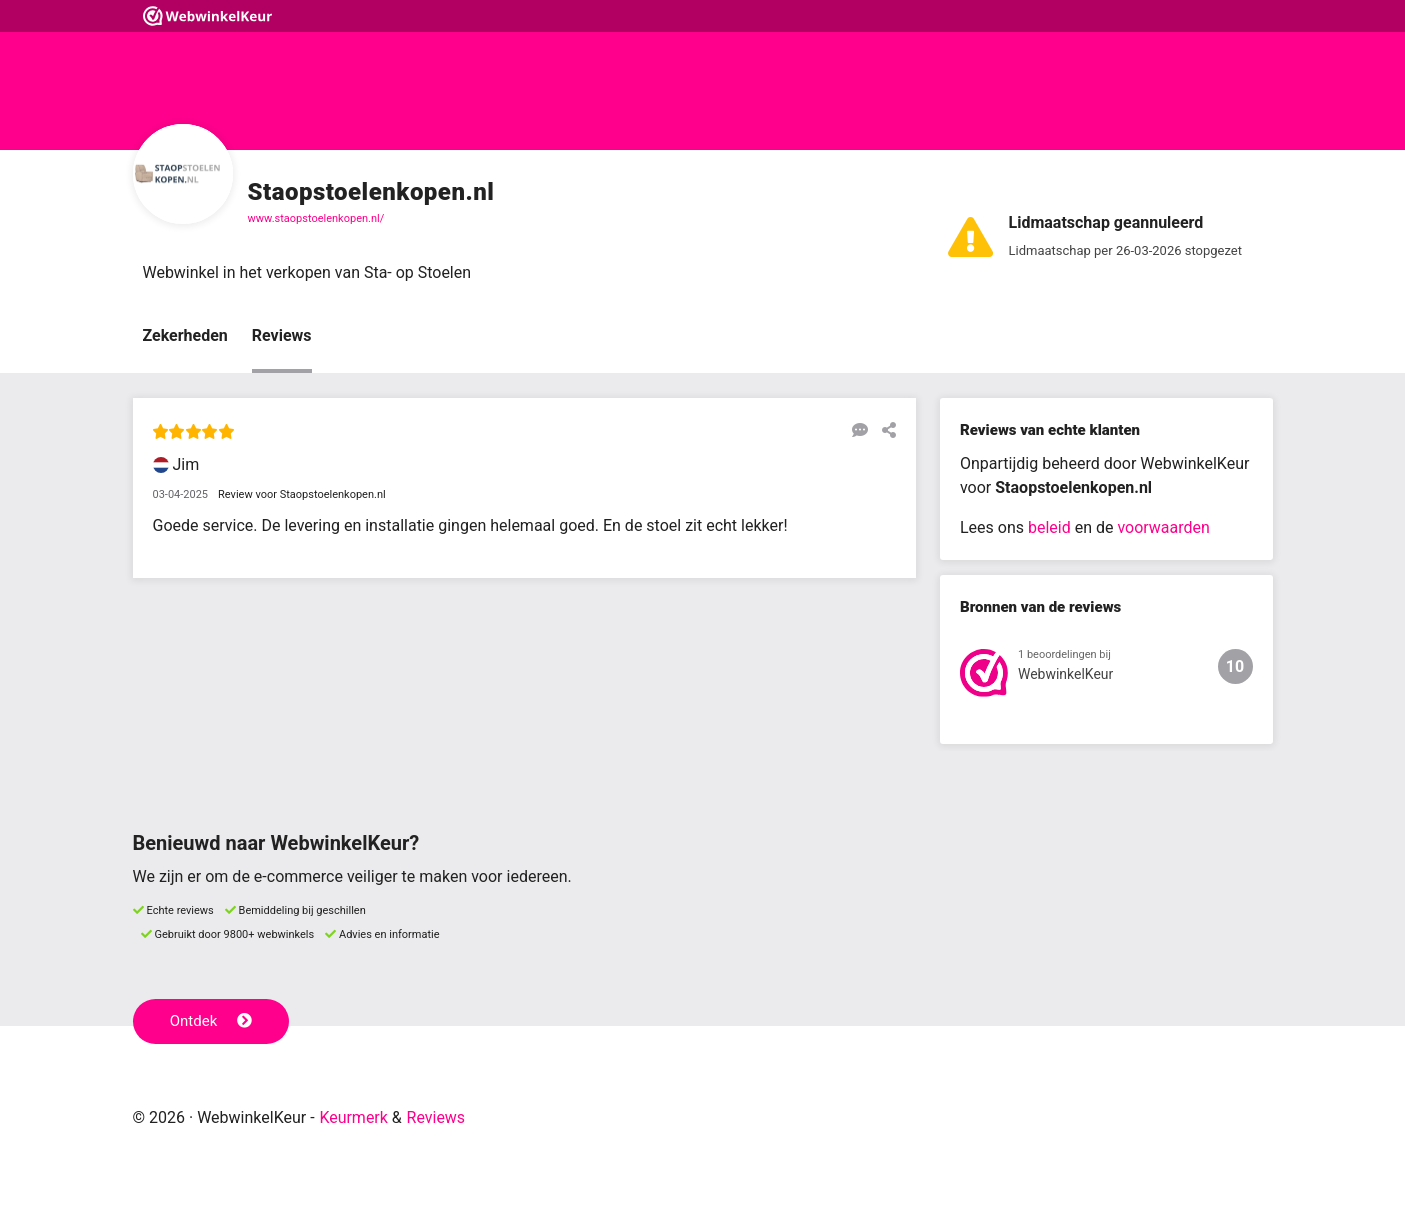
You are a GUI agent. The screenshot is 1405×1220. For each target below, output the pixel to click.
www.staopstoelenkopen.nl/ (316, 218)
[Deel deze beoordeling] (884, 431)
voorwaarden (1163, 528)
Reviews (282, 336)
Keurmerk (353, 1117)
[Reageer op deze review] (855, 431)
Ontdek (211, 1022)
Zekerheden (185, 336)
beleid (1049, 528)
